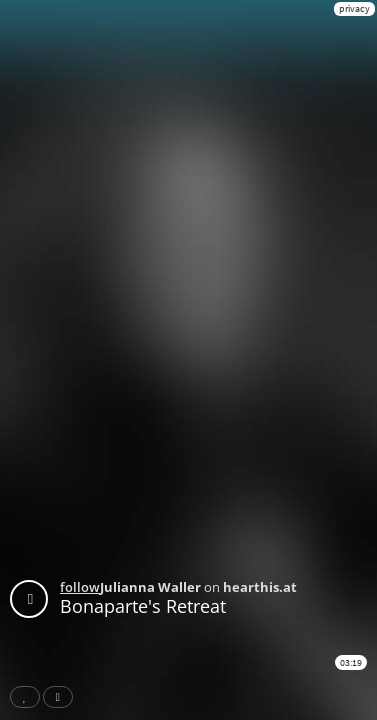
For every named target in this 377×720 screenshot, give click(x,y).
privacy (354, 8)
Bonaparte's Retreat (143, 606)
